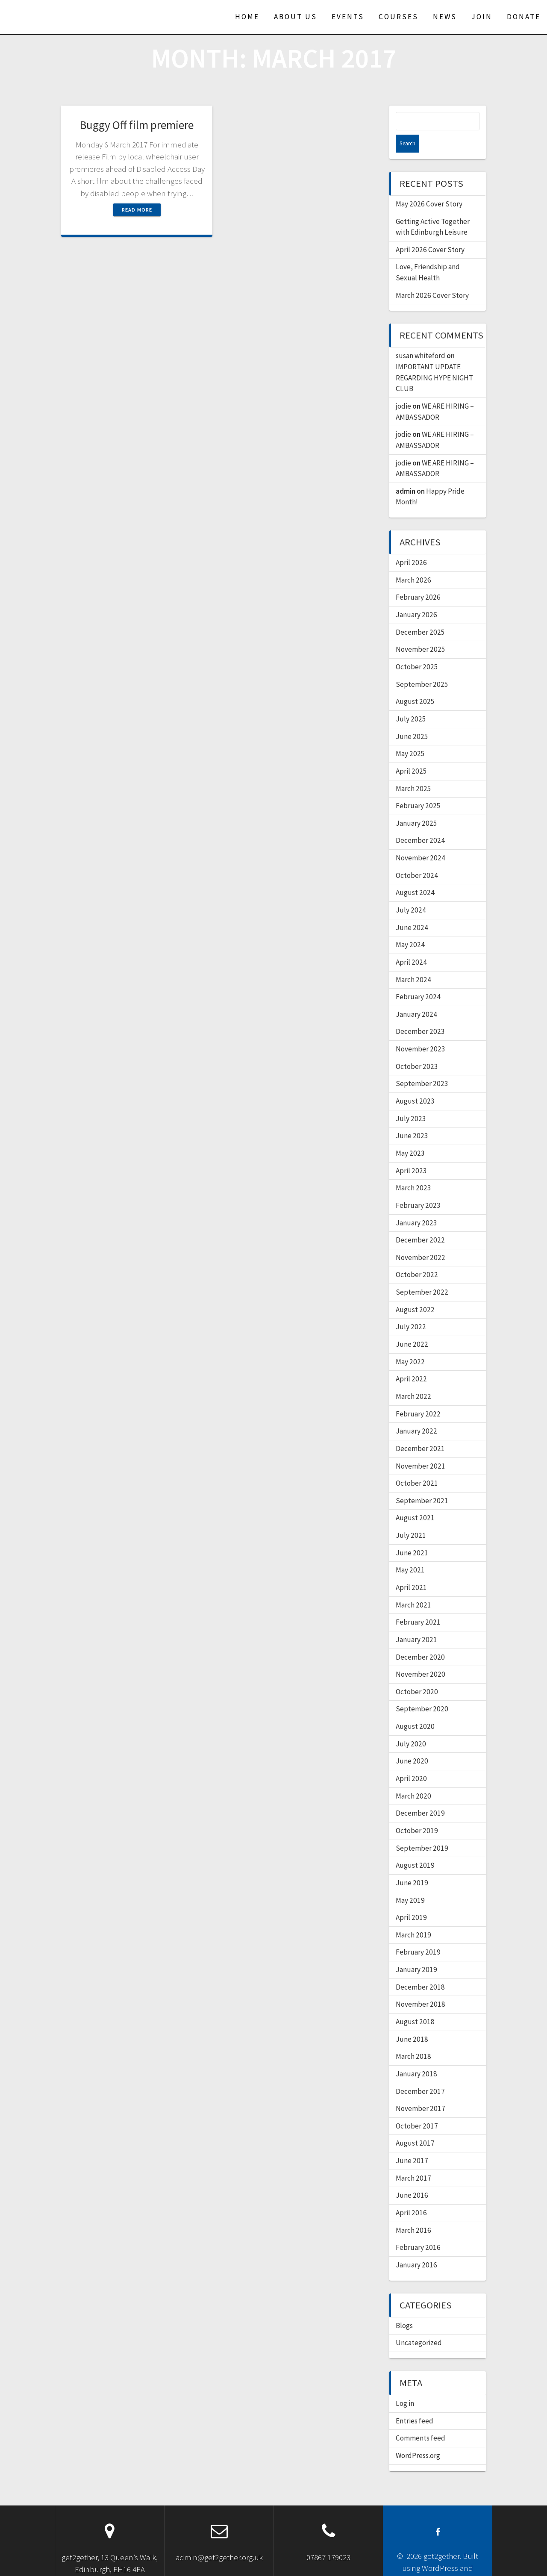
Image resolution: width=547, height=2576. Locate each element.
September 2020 (422, 1691)
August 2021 (415, 1499)
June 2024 (412, 909)
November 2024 (420, 840)
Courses (398, 16)
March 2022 (413, 1378)
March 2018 (413, 2038)
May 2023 (410, 1135)
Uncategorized (419, 2324)
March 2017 (413, 2160)
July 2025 (411, 701)
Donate (524, 16)
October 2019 (417, 1812)
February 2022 (418, 1396)
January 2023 (416, 1205)
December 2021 (420, 1430)
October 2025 (417, 649)
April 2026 (411, 544)
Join (481, 16)
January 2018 (416, 2056)
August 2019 (415, 1847)
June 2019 (412, 1864)
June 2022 (412, 1326)
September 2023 (422, 1065)
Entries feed (414, 2403)
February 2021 (418, 1604)
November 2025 (420, 631)
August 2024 (415, 874)
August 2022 (415, 1291)
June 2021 (412, 1535)
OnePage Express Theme (436, 2562)
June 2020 (412, 1743)
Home (247, 16)
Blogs (404, 2307)
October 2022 (417, 1256)
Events (348, 16)
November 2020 (420, 1656)
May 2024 (410, 926)
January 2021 (416, 1621)
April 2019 (411, 1899)
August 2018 (415, 2003)
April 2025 (411, 753)
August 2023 (415, 1083)
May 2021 (410, 1552)
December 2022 (420, 1222)
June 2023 (412, 1117)
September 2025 (422, 666)
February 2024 (418, 978)
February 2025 (418, 787)
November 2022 (420, 1239)
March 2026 (413, 562)
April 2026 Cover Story (430, 231)
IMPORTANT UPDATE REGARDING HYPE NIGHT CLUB (434, 359)
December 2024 (420, 822)
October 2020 (417, 1673)
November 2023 (420, 1031)
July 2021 (411, 1517)
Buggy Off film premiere (137, 125)
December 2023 (420, 1013)
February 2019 (418, 1934)
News (445, 16)
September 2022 (422, 1274)
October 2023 (417, 1048)
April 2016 (411, 2194)
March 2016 (413, 2212)
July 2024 (411, 892)
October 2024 (417, 857)
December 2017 (420, 2073)
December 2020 (420, 1639)
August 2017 (415, 2125)
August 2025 (415, 683)
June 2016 (412, 2177)
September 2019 (422, 1830)
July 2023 (411, 1100)
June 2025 (412, 718)
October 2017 (417, 2108)
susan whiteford (420, 337)
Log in (405, 2385)
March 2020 (413, 1778)
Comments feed (420, 2420)
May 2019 (410, 1882)
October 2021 (417, 1465)
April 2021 (411, 1569)
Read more (137, 209)
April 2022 (411, 1361)
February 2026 (418, 579)
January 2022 (416, 1413)
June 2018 (412, 2021)
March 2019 (413, 1917)
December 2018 (420, 1969)
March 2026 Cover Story (432, 277)
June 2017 (412, 2142)
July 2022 (411, 1308)
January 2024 (416, 996)
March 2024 (413, 961)
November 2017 (420, 2090)
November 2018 (420, 1986)
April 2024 (411, 944)
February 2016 (418, 2229)
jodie (403, 388)
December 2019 (420, 1795)
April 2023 (411, 1152)
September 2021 (422, 1482)
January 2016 (416, 2247)
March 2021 (413, 1587)
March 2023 (413, 1170)
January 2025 (416, 805)
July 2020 (411, 1726)
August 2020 (415, 1708)
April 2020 (411, 1760)
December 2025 (420, 614)
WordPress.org (418, 2437)
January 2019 (416, 1951)
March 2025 (413, 770)
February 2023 (418, 1187)
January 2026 (416, 596)
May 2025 (410, 735)
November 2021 (420, 1448)
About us (295, 16)
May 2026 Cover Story (429, 186)
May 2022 (410, 1343)
